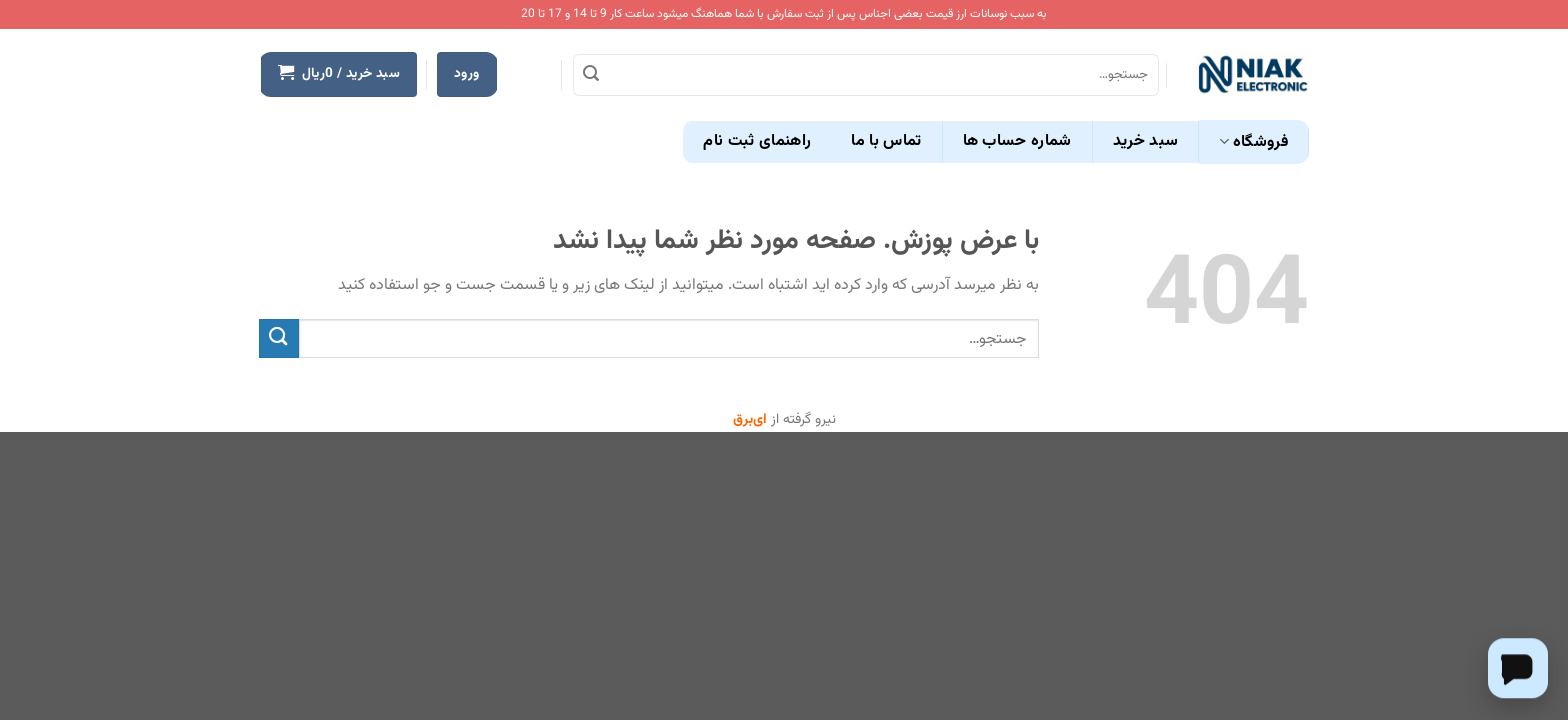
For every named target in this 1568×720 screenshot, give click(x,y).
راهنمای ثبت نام (757, 141)
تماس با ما (886, 141)
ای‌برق (750, 420)
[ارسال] (591, 75)
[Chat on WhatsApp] (1518, 668)
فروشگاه (1253, 142)
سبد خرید (1146, 141)
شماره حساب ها (1017, 141)
